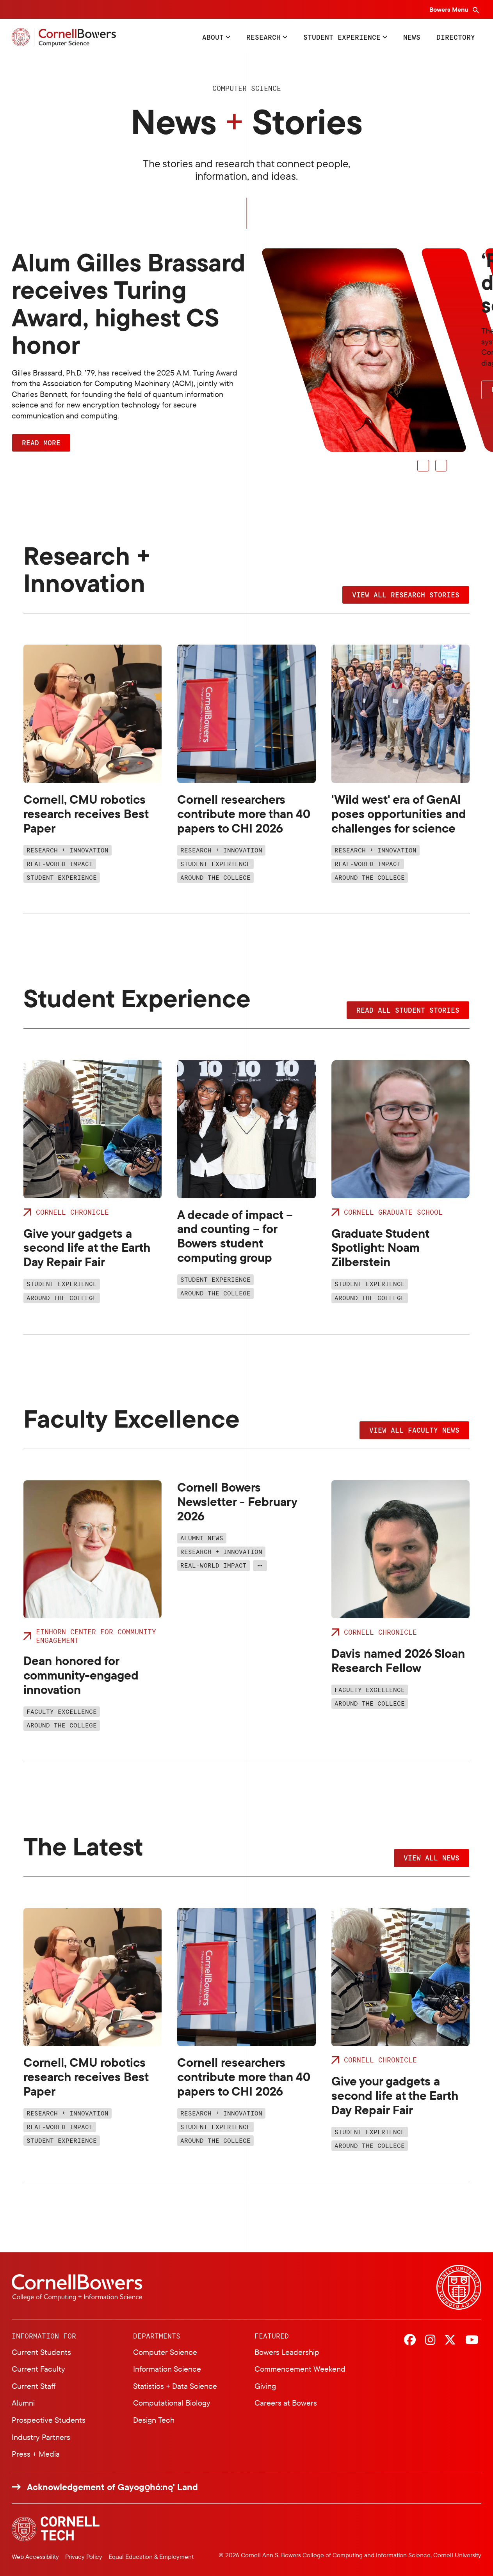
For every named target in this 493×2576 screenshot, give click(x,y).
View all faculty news (414, 1430)
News (411, 37)
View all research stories (405, 594)
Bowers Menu (449, 9)
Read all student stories (407, 1010)
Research (263, 37)
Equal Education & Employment (151, 2556)
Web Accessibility (35, 2556)
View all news (431, 1857)
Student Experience (342, 37)
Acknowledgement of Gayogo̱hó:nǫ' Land (112, 2487)
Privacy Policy (83, 2556)
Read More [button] (41, 442)
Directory (455, 37)
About (213, 37)
